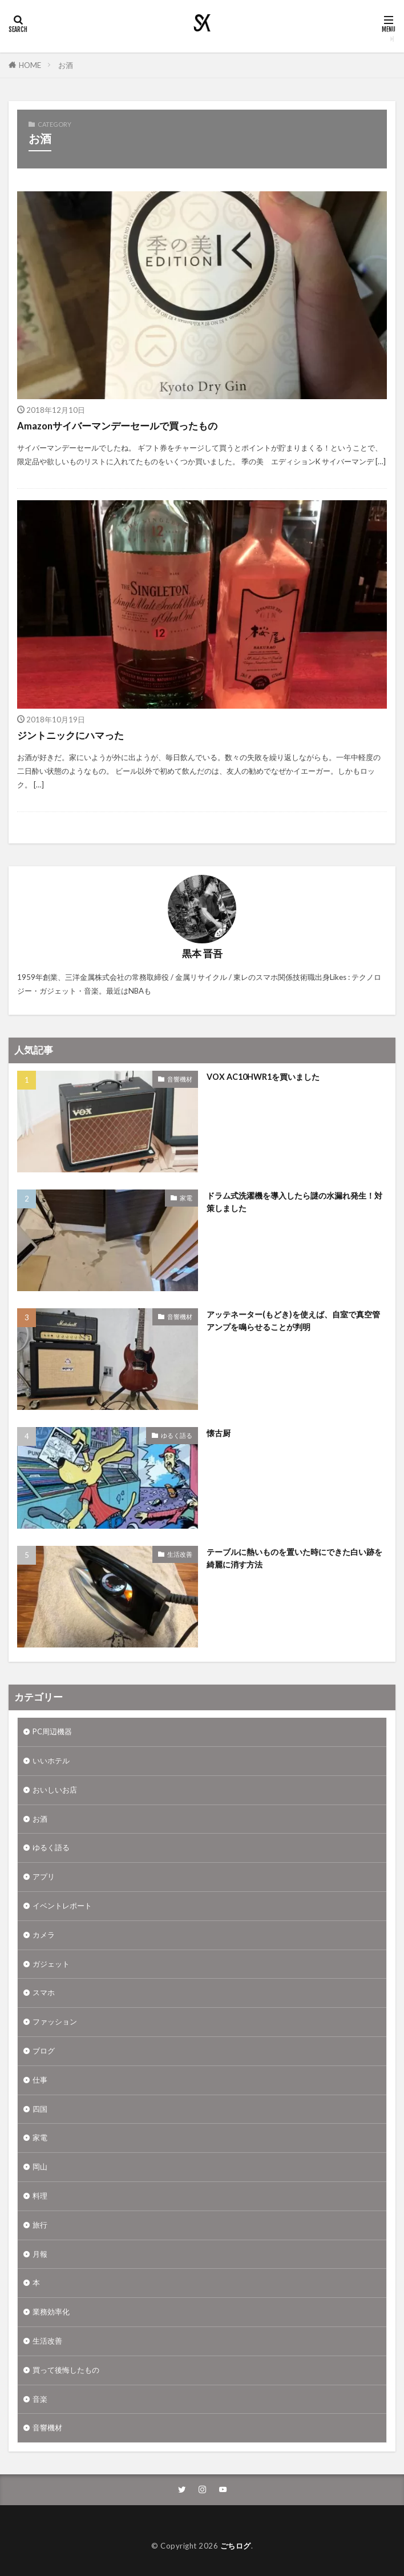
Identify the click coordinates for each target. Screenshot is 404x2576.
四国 (40, 2108)
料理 (40, 2195)
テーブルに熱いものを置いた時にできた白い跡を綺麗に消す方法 (294, 1558)
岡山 (40, 2166)
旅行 (40, 2224)
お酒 (65, 65)
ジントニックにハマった (70, 735)
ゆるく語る (176, 1435)
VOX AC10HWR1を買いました (263, 1077)
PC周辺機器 (52, 1731)
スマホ (44, 1992)
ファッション (55, 2021)
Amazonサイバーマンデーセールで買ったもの (117, 426)
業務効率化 (51, 2311)
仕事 (40, 2079)
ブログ (44, 2050)
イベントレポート (62, 1905)
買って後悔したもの (66, 2369)
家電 (186, 1197)
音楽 (40, 2399)
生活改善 (179, 1554)
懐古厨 (219, 1433)
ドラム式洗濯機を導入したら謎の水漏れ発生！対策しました (294, 1201)
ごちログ (235, 2545)
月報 (40, 2253)
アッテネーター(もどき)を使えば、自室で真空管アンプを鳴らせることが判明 (293, 1320)
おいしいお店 (55, 1789)
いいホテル (51, 1760)
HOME (30, 65)
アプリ (44, 1876)
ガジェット (51, 1963)
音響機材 (179, 1079)
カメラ (44, 1934)
